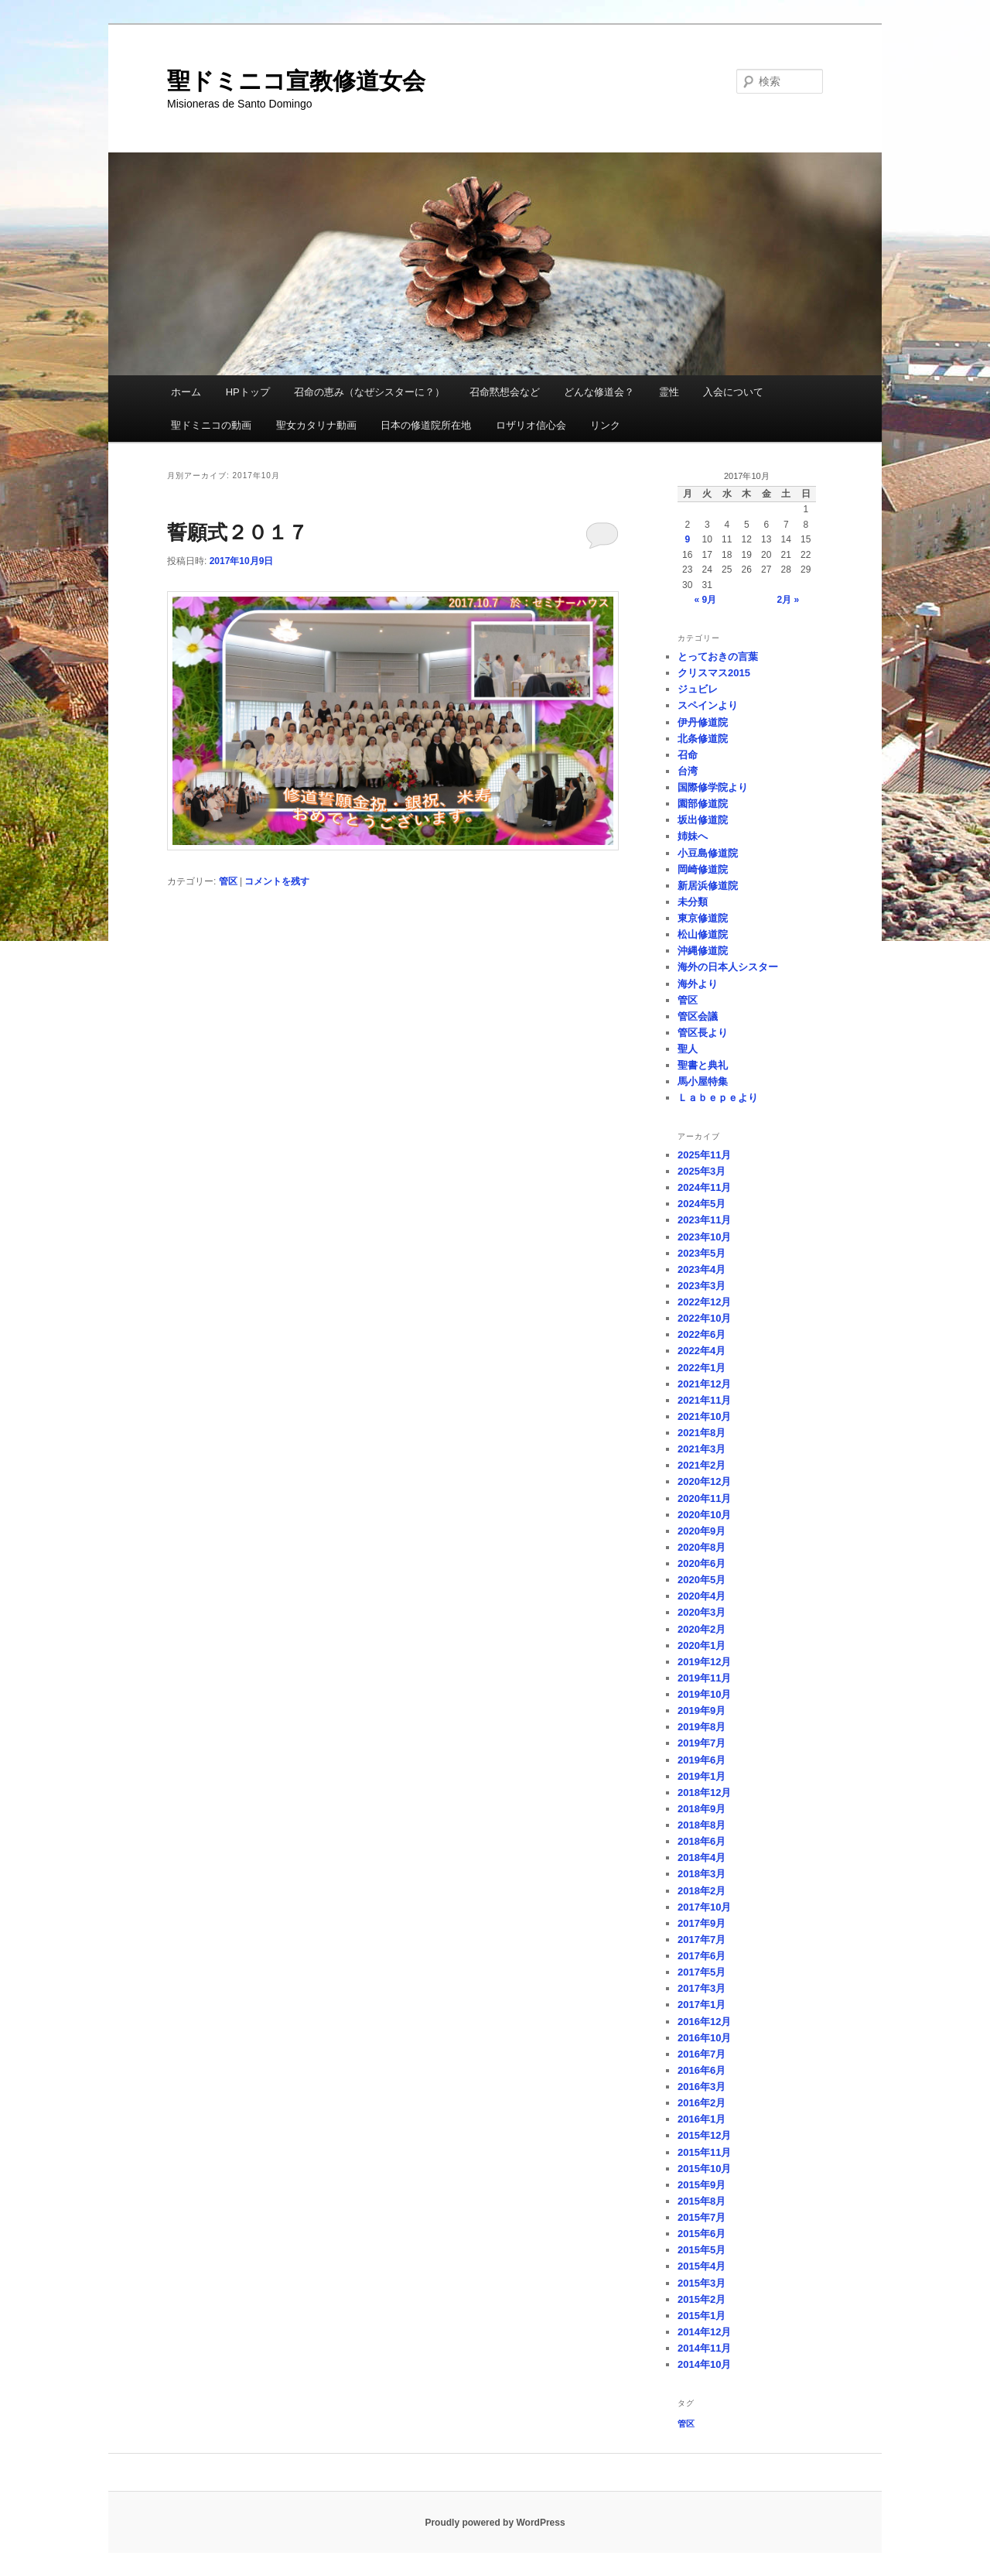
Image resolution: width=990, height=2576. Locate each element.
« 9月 (705, 599)
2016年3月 (701, 2086)
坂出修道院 (703, 820)
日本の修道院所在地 (426, 425)
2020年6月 (701, 1563)
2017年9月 (701, 1923)
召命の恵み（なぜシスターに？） (369, 392)
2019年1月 (701, 1776)
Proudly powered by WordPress (495, 2522)
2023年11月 (704, 1220)
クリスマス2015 (714, 673)
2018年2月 (701, 1891)
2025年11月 (704, 1155)
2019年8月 (701, 1727)
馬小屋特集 (703, 1081)
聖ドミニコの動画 (211, 425)
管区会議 (698, 1016)
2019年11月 (704, 1678)
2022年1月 (701, 1368)
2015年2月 (701, 2299)
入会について (733, 392)
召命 (688, 755)
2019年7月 (701, 1743)
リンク (605, 425)
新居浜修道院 (708, 885)
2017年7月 (701, 1939)
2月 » (788, 599)
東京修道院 (703, 918)
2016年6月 (701, 2070)
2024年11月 (704, 1187)
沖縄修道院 (703, 950)
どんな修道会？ (599, 392)
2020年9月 (701, 1531)
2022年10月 (704, 1318)
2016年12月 (704, 2021)
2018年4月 (701, 1857)
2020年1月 (701, 1645)
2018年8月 (701, 1825)
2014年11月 (704, 2348)
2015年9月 (701, 2185)
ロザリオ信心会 (531, 425)
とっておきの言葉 (718, 656)
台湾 (688, 771)
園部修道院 (703, 803)
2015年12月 (704, 2135)
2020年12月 (704, 1481)
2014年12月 (704, 2332)
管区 (228, 881)
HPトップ (248, 392)
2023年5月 (701, 1253)
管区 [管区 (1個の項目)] (686, 2423)
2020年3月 (701, 1612)
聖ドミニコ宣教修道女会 (296, 81)
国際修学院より (713, 787)
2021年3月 (701, 1449)
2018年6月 (701, 1841)
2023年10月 (704, 1237)
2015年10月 (704, 2168)
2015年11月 (704, 2152)
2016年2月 (701, 2103)
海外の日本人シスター (728, 967)
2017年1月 (701, 2004)
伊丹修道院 (703, 722)
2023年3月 (701, 1285)
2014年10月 (704, 2364)
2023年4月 (701, 1269)
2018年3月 (701, 1874)
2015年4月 (701, 2266)
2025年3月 (701, 1171)
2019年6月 (701, 1760)
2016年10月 (704, 2038)
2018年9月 (701, 1809)
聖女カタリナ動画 (316, 425)
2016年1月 (701, 2119)
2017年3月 (701, 1988)
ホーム (186, 392)
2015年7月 (701, 2217)
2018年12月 (704, 1792)
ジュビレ (698, 689)
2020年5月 (701, 1580)
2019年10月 (704, 1694)
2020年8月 (701, 1547)
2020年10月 (704, 1515)
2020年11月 (704, 1498)
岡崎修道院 (703, 869)
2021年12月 (704, 1384)
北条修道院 (703, 738)
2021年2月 (701, 1465)
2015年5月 (701, 2250)
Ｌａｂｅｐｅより (718, 1097)
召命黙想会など (504, 392)
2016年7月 (701, 2054)
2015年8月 (701, 2201)
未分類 (693, 902)
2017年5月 (701, 1972)
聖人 (688, 1049)
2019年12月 (704, 1662)
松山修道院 (703, 934)
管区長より (703, 1032)
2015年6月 (701, 2233)
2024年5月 (701, 1203)
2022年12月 (704, 1302)
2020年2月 (701, 1629)
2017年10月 (704, 1907)
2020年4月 (701, 1596)
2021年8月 (701, 1433)
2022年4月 (701, 1350)
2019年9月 (701, 1710)
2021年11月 (704, 1400)
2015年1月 (701, 2315)
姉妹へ (693, 836)
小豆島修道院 (708, 853)
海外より (698, 984)
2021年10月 (704, 1416)
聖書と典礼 (703, 1065)
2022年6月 (701, 1334)
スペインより (708, 705)
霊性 (669, 392)
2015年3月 (701, 2283)
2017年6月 (701, 1956)
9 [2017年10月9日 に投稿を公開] (687, 539)
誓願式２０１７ (237, 532)
